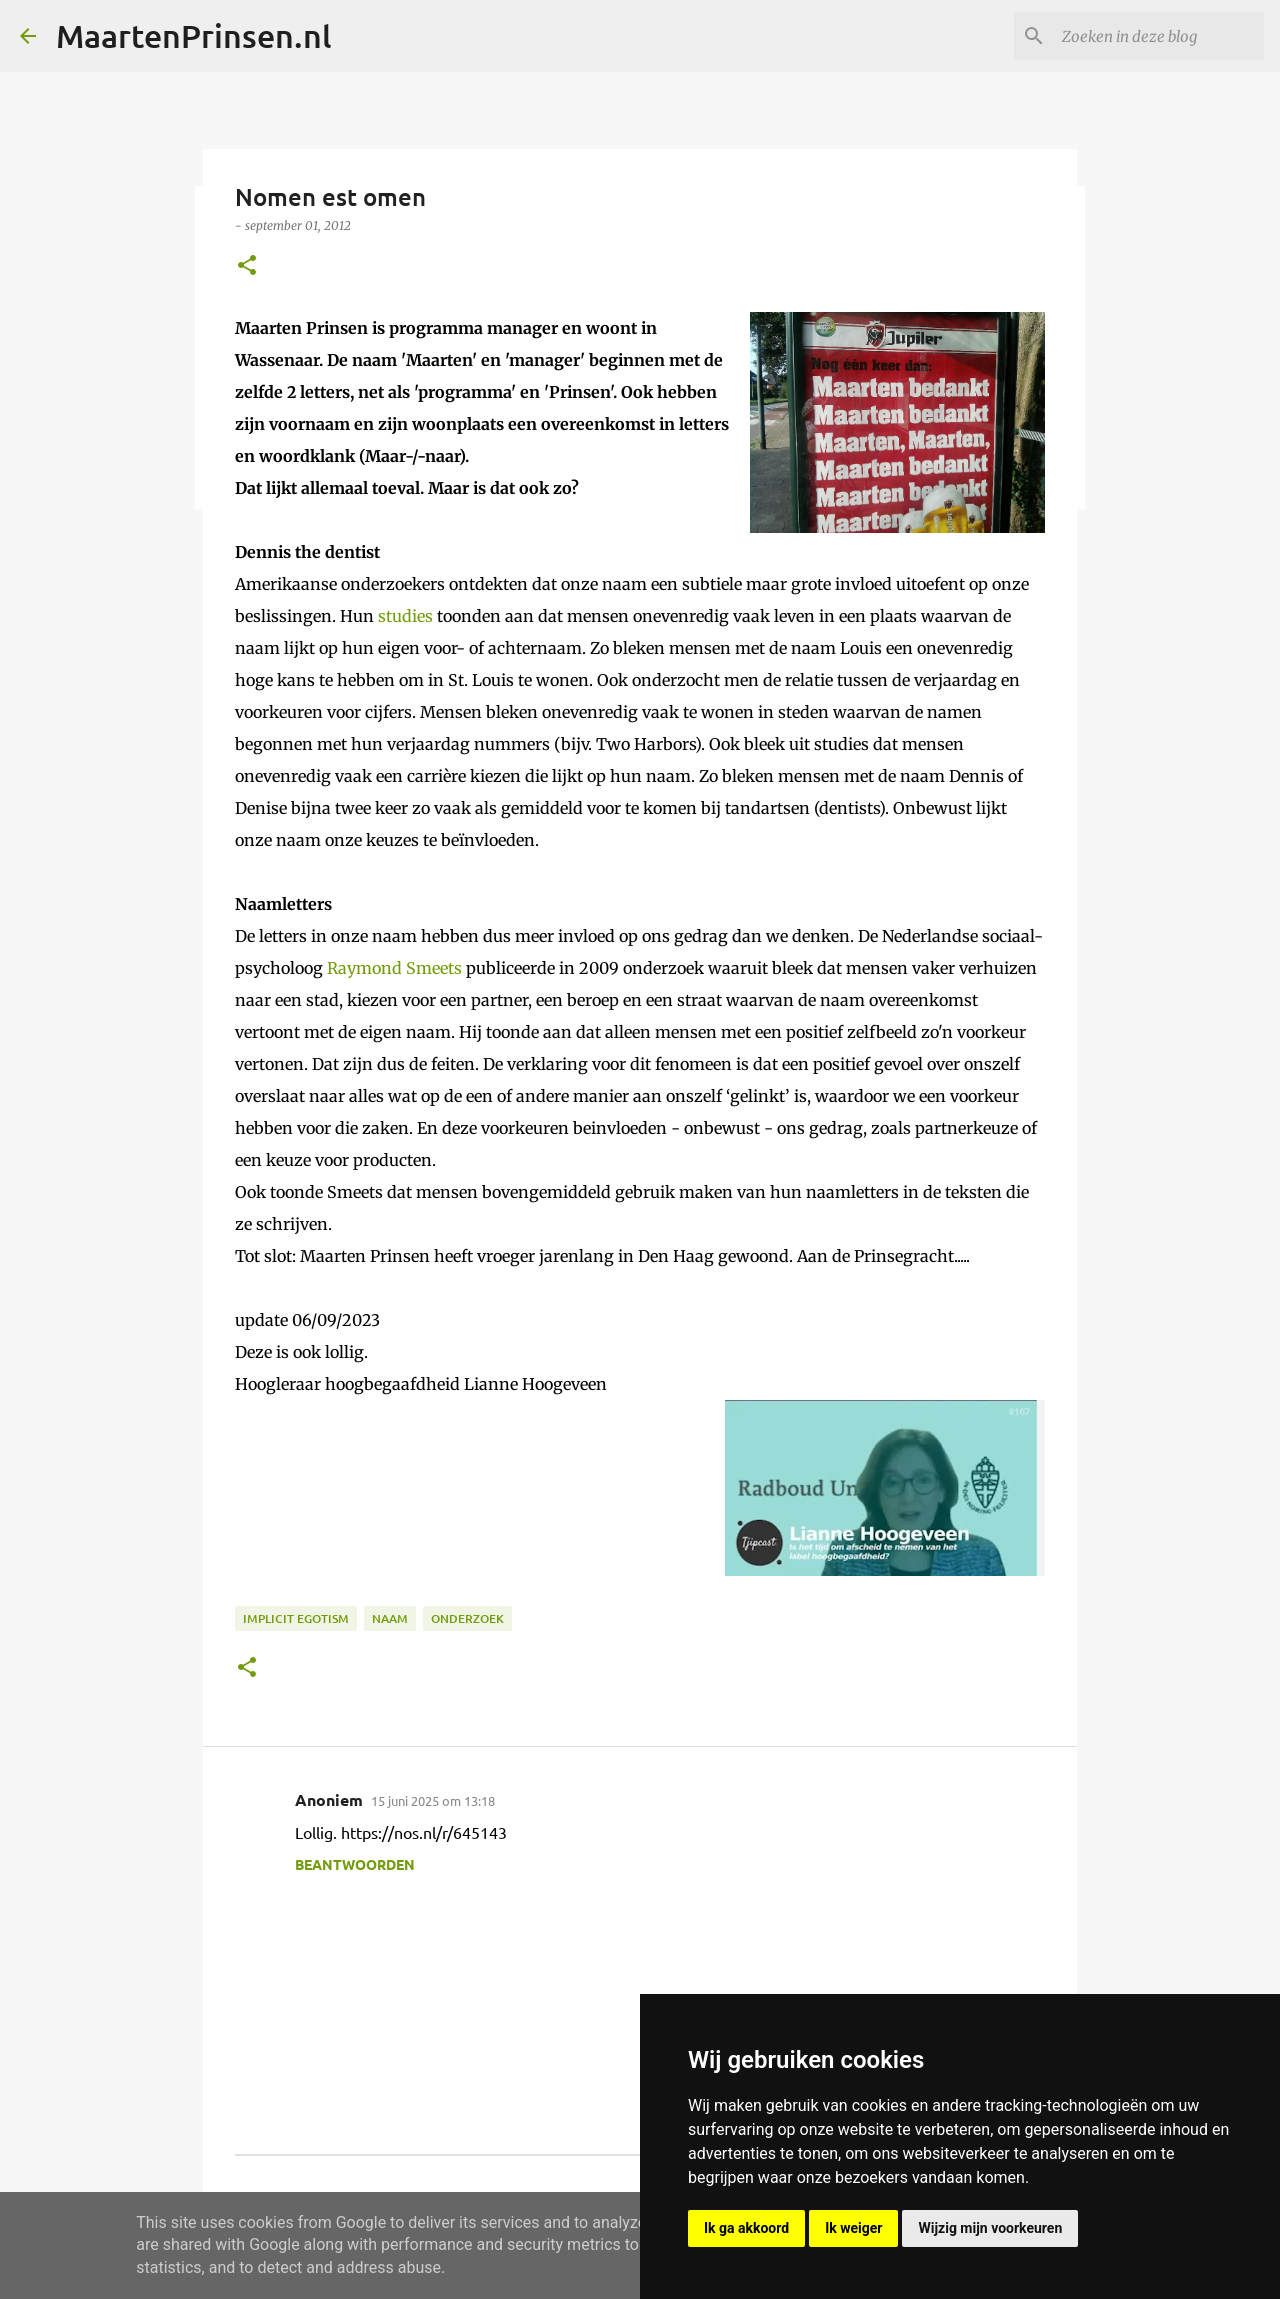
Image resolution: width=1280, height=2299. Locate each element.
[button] (247, 266)
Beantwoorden (355, 1864)
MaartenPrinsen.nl (194, 35)
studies (405, 616)
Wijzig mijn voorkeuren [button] (990, 2228)
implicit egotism (296, 1618)
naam (390, 1618)
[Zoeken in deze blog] (1159, 36)
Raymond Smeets (394, 968)
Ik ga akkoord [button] (746, 2228)
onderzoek (467, 1618)
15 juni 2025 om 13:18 (433, 1800)
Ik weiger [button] (853, 2228)
